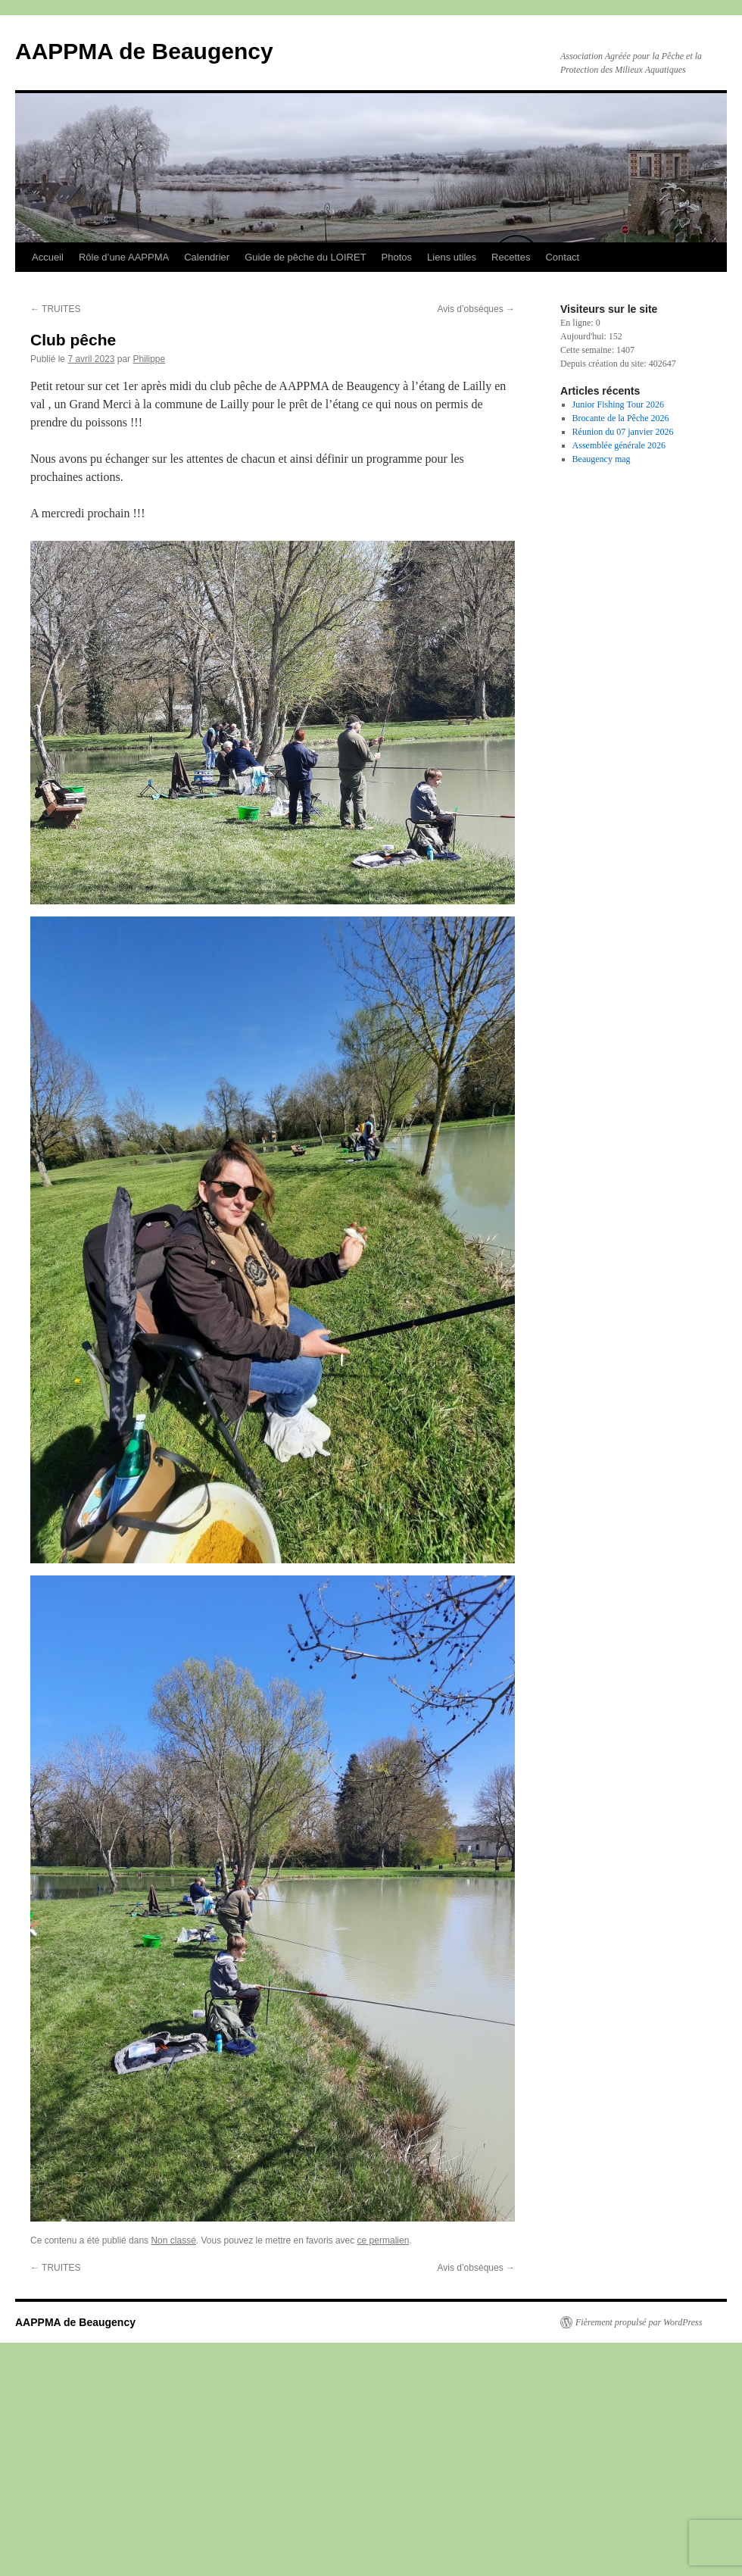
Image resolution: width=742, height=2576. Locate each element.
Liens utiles (451, 257)
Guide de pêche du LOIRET (305, 257)
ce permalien (383, 2240)
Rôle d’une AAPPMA (124, 257)
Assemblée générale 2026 (619, 445)
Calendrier (206, 257)
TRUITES (55, 309)
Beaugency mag (601, 459)
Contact (562, 257)
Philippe (148, 359)
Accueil (48, 257)
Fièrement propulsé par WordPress (638, 2322)
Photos (397, 257)
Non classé (173, 2240)
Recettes (510, 257)
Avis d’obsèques (476, 309)
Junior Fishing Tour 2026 (618, 404)
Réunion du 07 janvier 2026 (623, 431)
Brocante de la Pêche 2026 (620, 418)
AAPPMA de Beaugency (144, 51)
